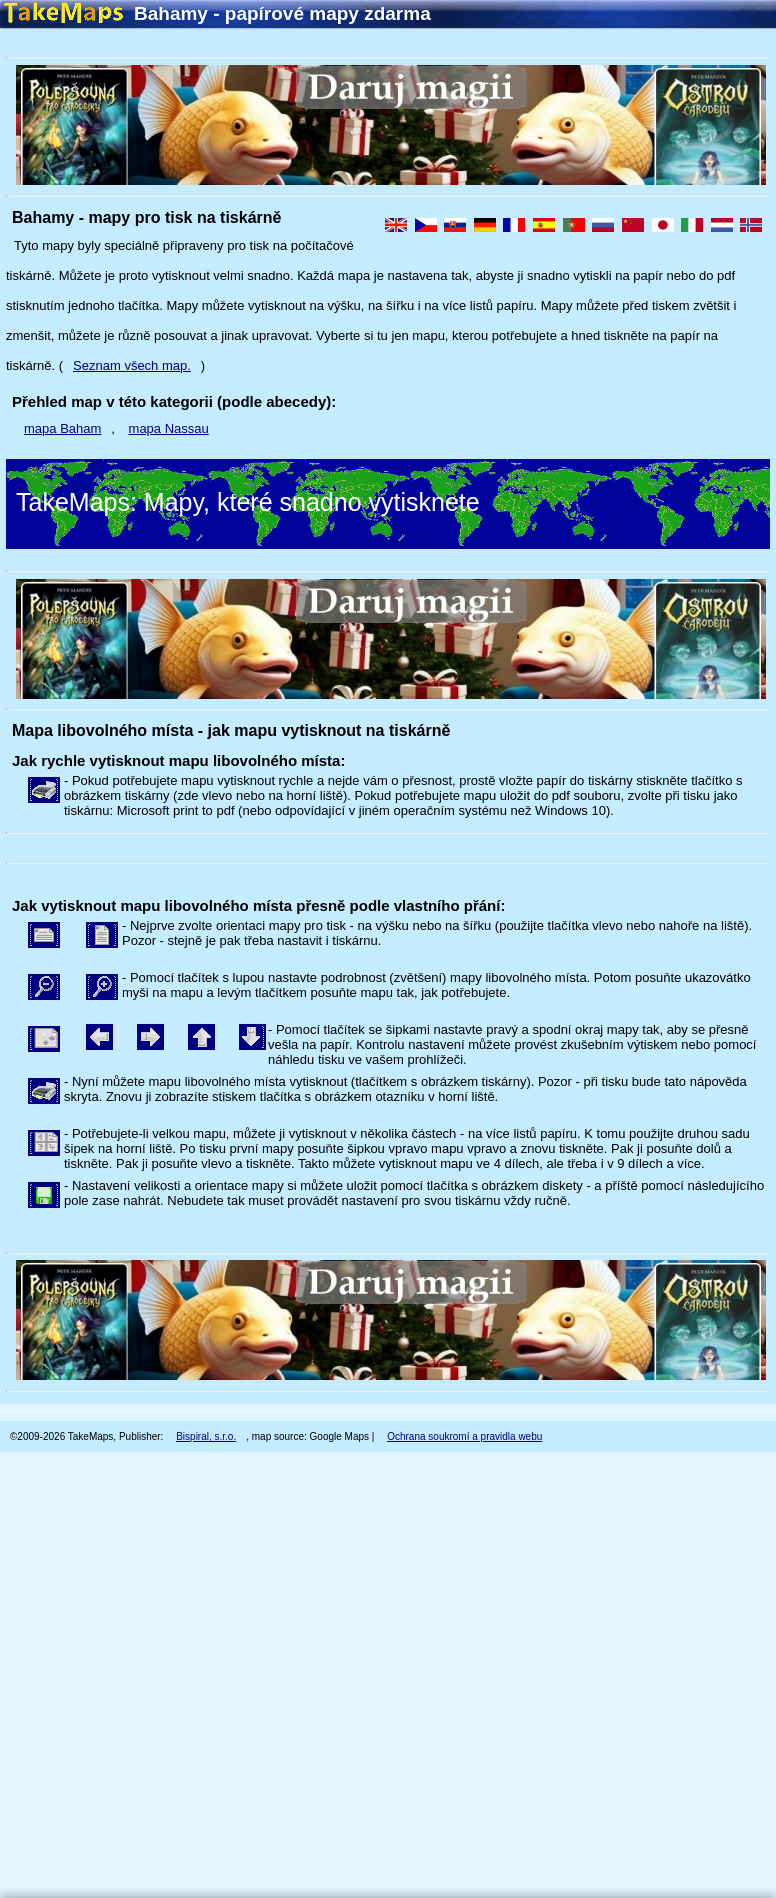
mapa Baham (62, 428)
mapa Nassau (169, 428)
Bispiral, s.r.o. (206, 1436)
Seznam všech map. (132, 365)
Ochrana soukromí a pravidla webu (464, 1436)
